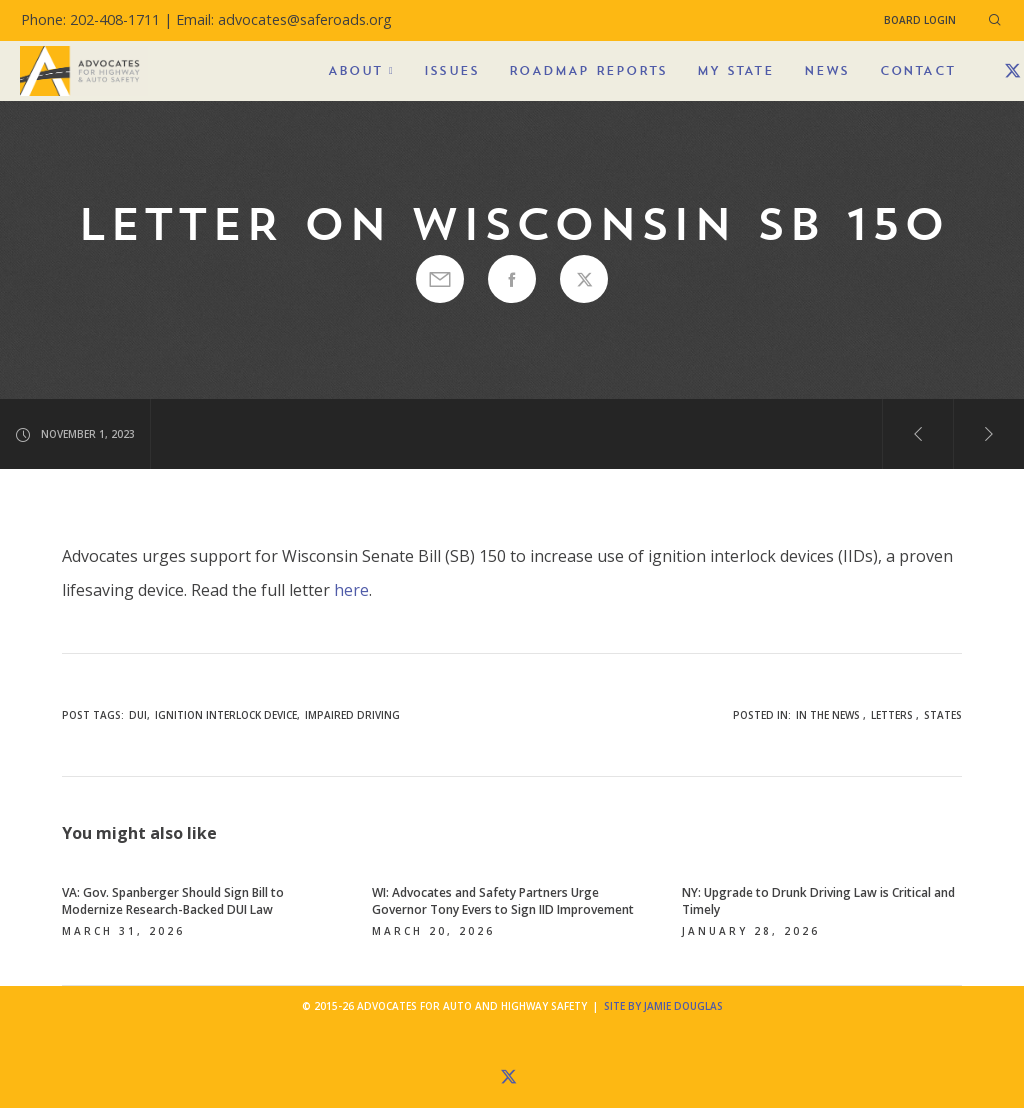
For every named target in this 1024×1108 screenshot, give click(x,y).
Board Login (920, 20)
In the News (828, 715)
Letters (892, 715)
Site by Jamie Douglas (663, 1006)
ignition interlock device (226, 715)
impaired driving (352, 715)
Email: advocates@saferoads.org (284, 19)
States (943, 715)
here (351, 590)
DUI (138, 715)
